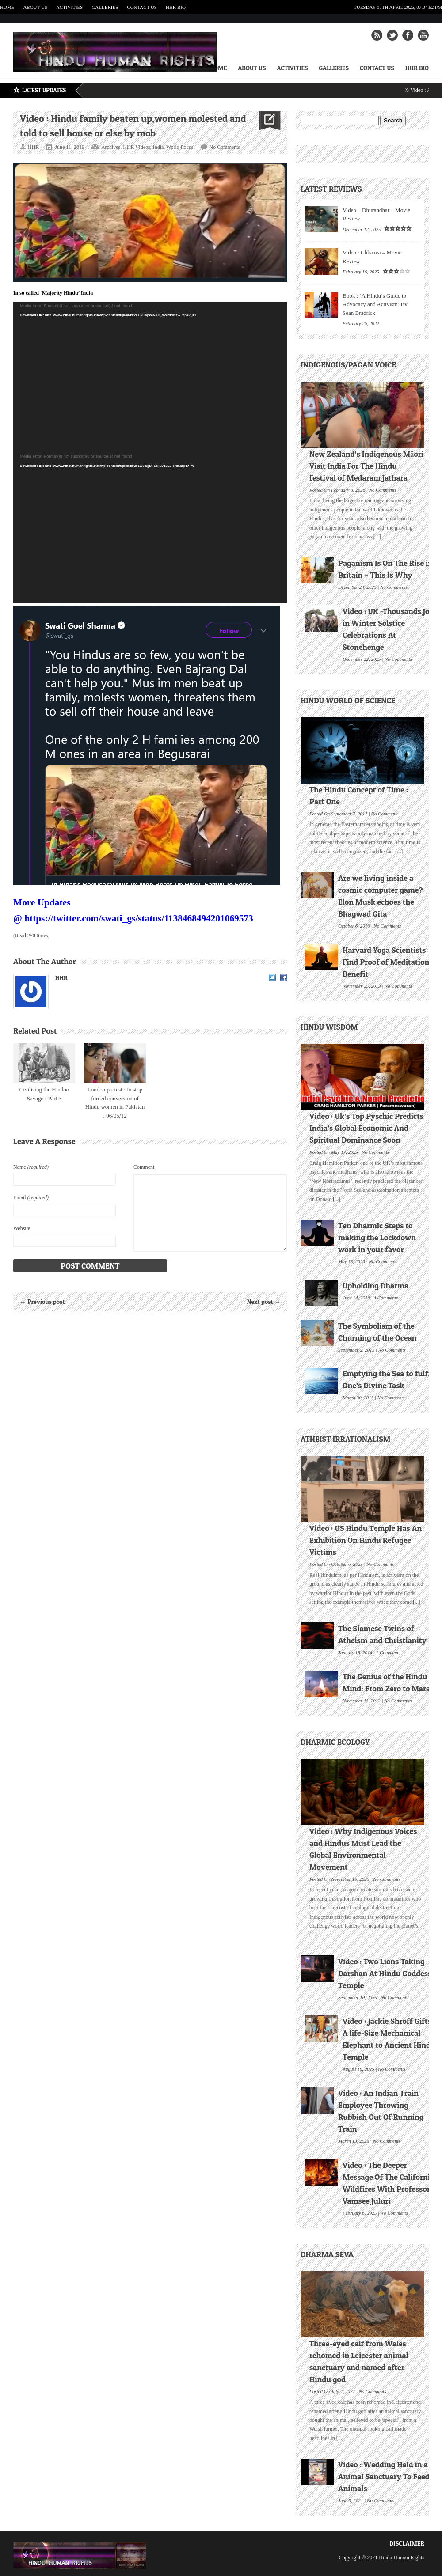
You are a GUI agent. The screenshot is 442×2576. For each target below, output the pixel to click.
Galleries (104, 7)
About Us (35, 7)
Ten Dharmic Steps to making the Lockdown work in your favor (377, 1237)
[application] (150, 377)
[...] (376, 537)
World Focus (179, 147)
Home (7, 7)
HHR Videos (136, 147)
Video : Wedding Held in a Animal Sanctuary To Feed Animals (384, 2476)
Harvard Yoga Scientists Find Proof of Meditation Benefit (386, 961)
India (158, 147)
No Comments (224, 147)
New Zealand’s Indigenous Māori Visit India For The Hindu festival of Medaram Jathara (366, 465)
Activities (69, 7)
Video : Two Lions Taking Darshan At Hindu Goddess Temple (384, 1973)
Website (21, 1228)
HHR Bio (176, 7)
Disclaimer (406, 2543)
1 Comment (387, 1651)
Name (31, 1167)
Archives (110, 147)
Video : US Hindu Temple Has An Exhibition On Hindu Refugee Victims (365, 1540)
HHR (61, 977)
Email (31, 1197)
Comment (143, 1167)
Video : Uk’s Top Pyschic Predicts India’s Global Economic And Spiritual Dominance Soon (366, 1127)
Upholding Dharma (375, 1285)
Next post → (264, 1301)
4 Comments (386, 1296)
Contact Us (142, 7)
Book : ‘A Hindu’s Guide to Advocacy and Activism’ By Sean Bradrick (375, 304)
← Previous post (42, 1301)
